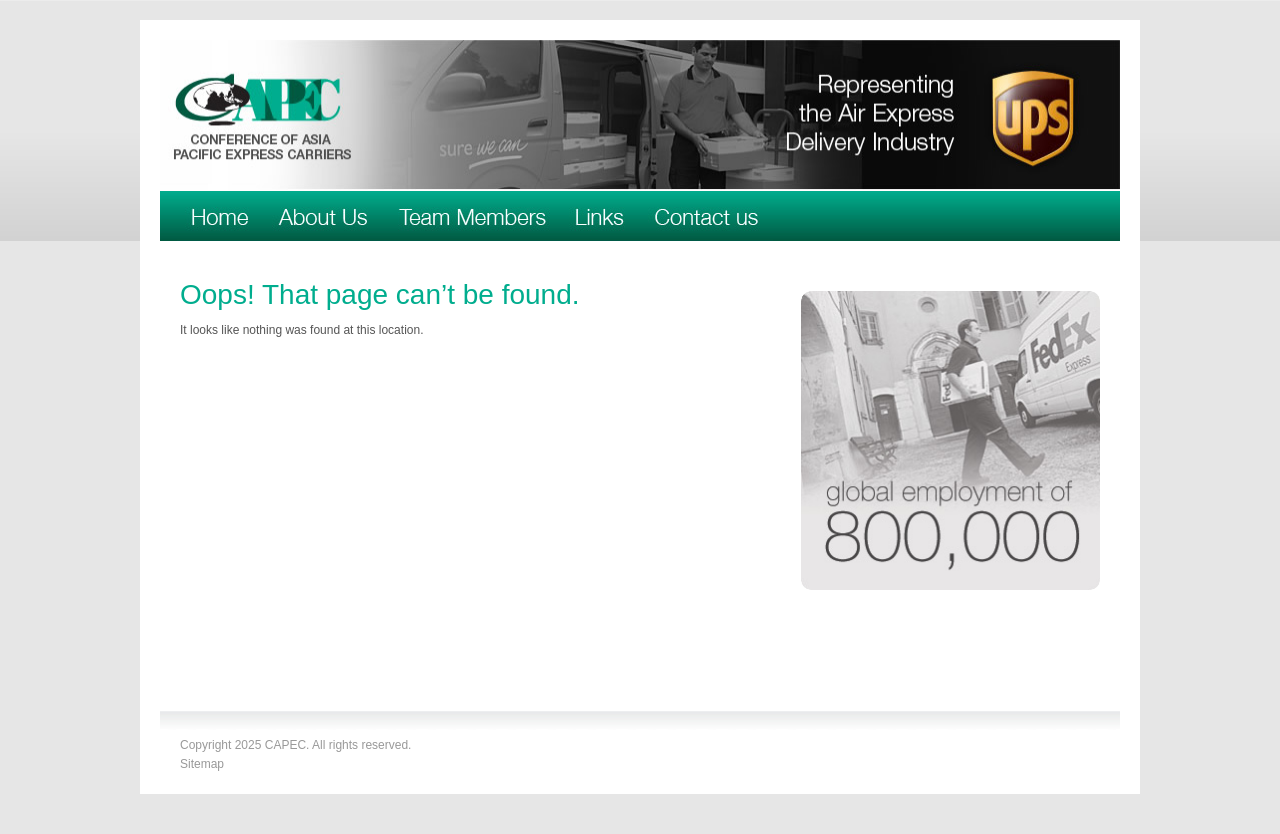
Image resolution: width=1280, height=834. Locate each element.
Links (600, 216)
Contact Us (706, 216)
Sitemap (202, 764)
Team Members (471, 216)
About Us (323, 216)
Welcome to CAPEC (220, 216)
